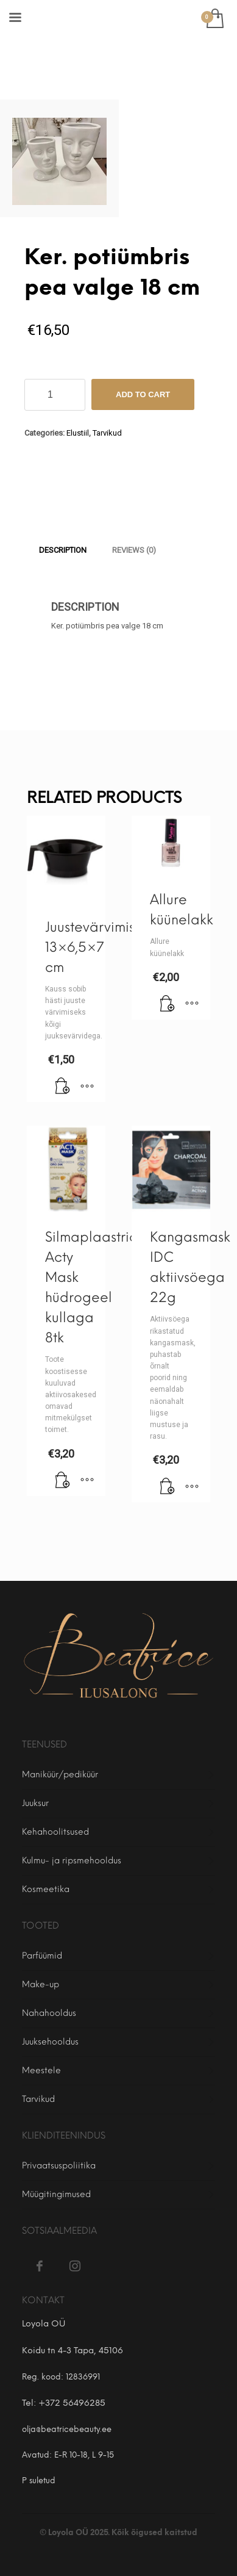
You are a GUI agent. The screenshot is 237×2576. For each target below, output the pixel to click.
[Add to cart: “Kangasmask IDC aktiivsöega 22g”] (167, 1487)
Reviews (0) (134, 550)
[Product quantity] (54, 395)
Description (63, 550)
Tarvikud (107, 432)
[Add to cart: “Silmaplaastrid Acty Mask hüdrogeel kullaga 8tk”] (63, 1481)
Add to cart (143, 394)
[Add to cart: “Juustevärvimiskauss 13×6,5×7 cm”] (63, 1086)
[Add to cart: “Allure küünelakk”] (167, 1004)
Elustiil (77, 432)
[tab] (63, 550)
